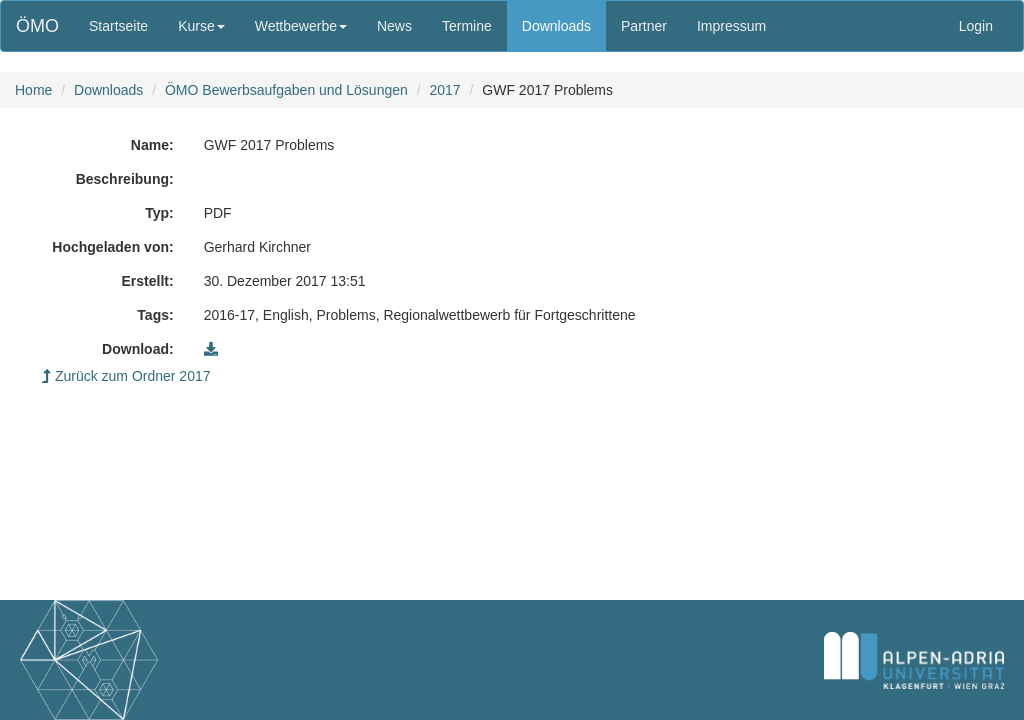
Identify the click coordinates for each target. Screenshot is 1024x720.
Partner (644, 26)
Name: (152, 145)
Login (976, 26)
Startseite (118, 26)
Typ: (159, 213)
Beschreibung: (125, 179)
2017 (444, 90)
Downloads (556, 26)
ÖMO (37, 26)
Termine (467, 26)
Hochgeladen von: (112, 247)
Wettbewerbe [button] (301, 26)
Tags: (155, 315)
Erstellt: (148, 281)
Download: (138, 349)
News (394, 26)
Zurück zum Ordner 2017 (126, 376)
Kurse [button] (201, 26)
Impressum (731, 26)
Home (33, 90)
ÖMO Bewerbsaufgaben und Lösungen (286, 90)
